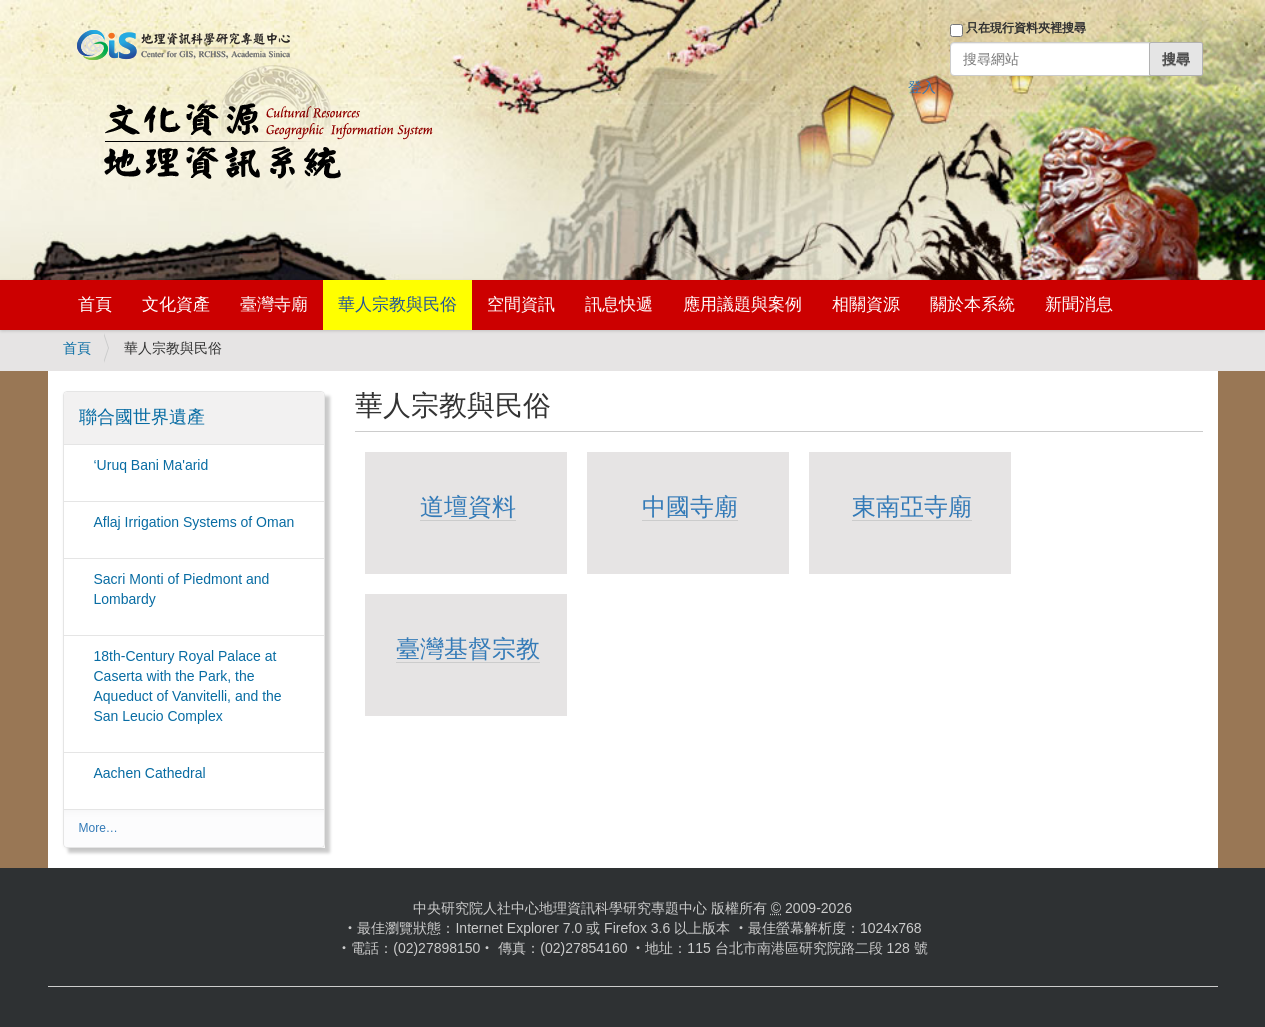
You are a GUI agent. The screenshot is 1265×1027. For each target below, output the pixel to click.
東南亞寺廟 (912, 506)
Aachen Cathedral (150, 773)
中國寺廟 (690, 506)
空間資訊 (521, 304)
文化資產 (176, 304)
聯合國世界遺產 (142, 417)
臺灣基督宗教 (468, 648)
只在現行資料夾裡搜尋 (1026, 28)
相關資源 (866, 304)
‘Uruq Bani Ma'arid (151, 465)
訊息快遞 (619, 304)
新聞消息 (1079, 304)
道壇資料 (468, 506)
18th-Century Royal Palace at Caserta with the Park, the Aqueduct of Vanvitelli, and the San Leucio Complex (188, 686)
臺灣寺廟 (274, 304)
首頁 (95, 304)
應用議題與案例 (742, 304)
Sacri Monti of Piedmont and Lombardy (182, 589)
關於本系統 (972, 304)
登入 (922, 87)
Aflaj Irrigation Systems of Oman (194, 522)
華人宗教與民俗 (397, 304)
